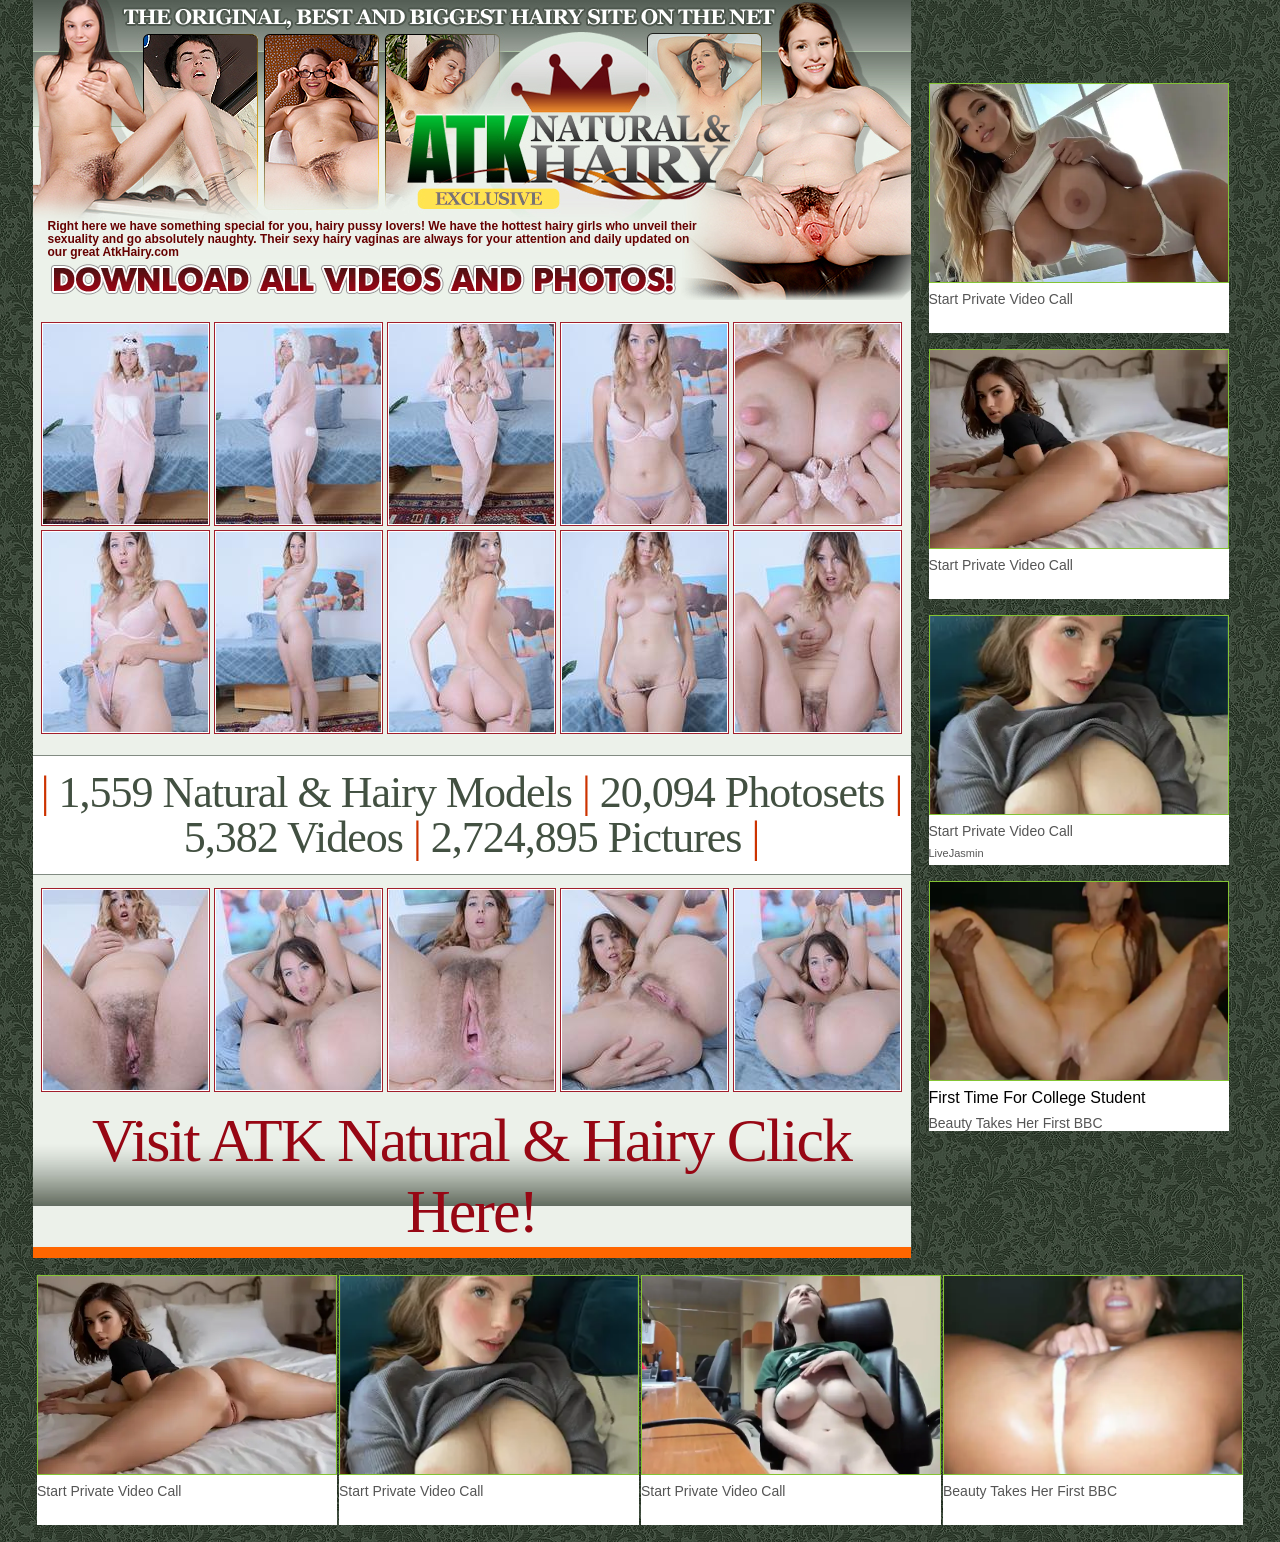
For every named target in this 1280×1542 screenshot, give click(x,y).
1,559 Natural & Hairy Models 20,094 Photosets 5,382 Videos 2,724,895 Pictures (471, 815)
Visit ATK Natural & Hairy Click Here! (471, 1175)
